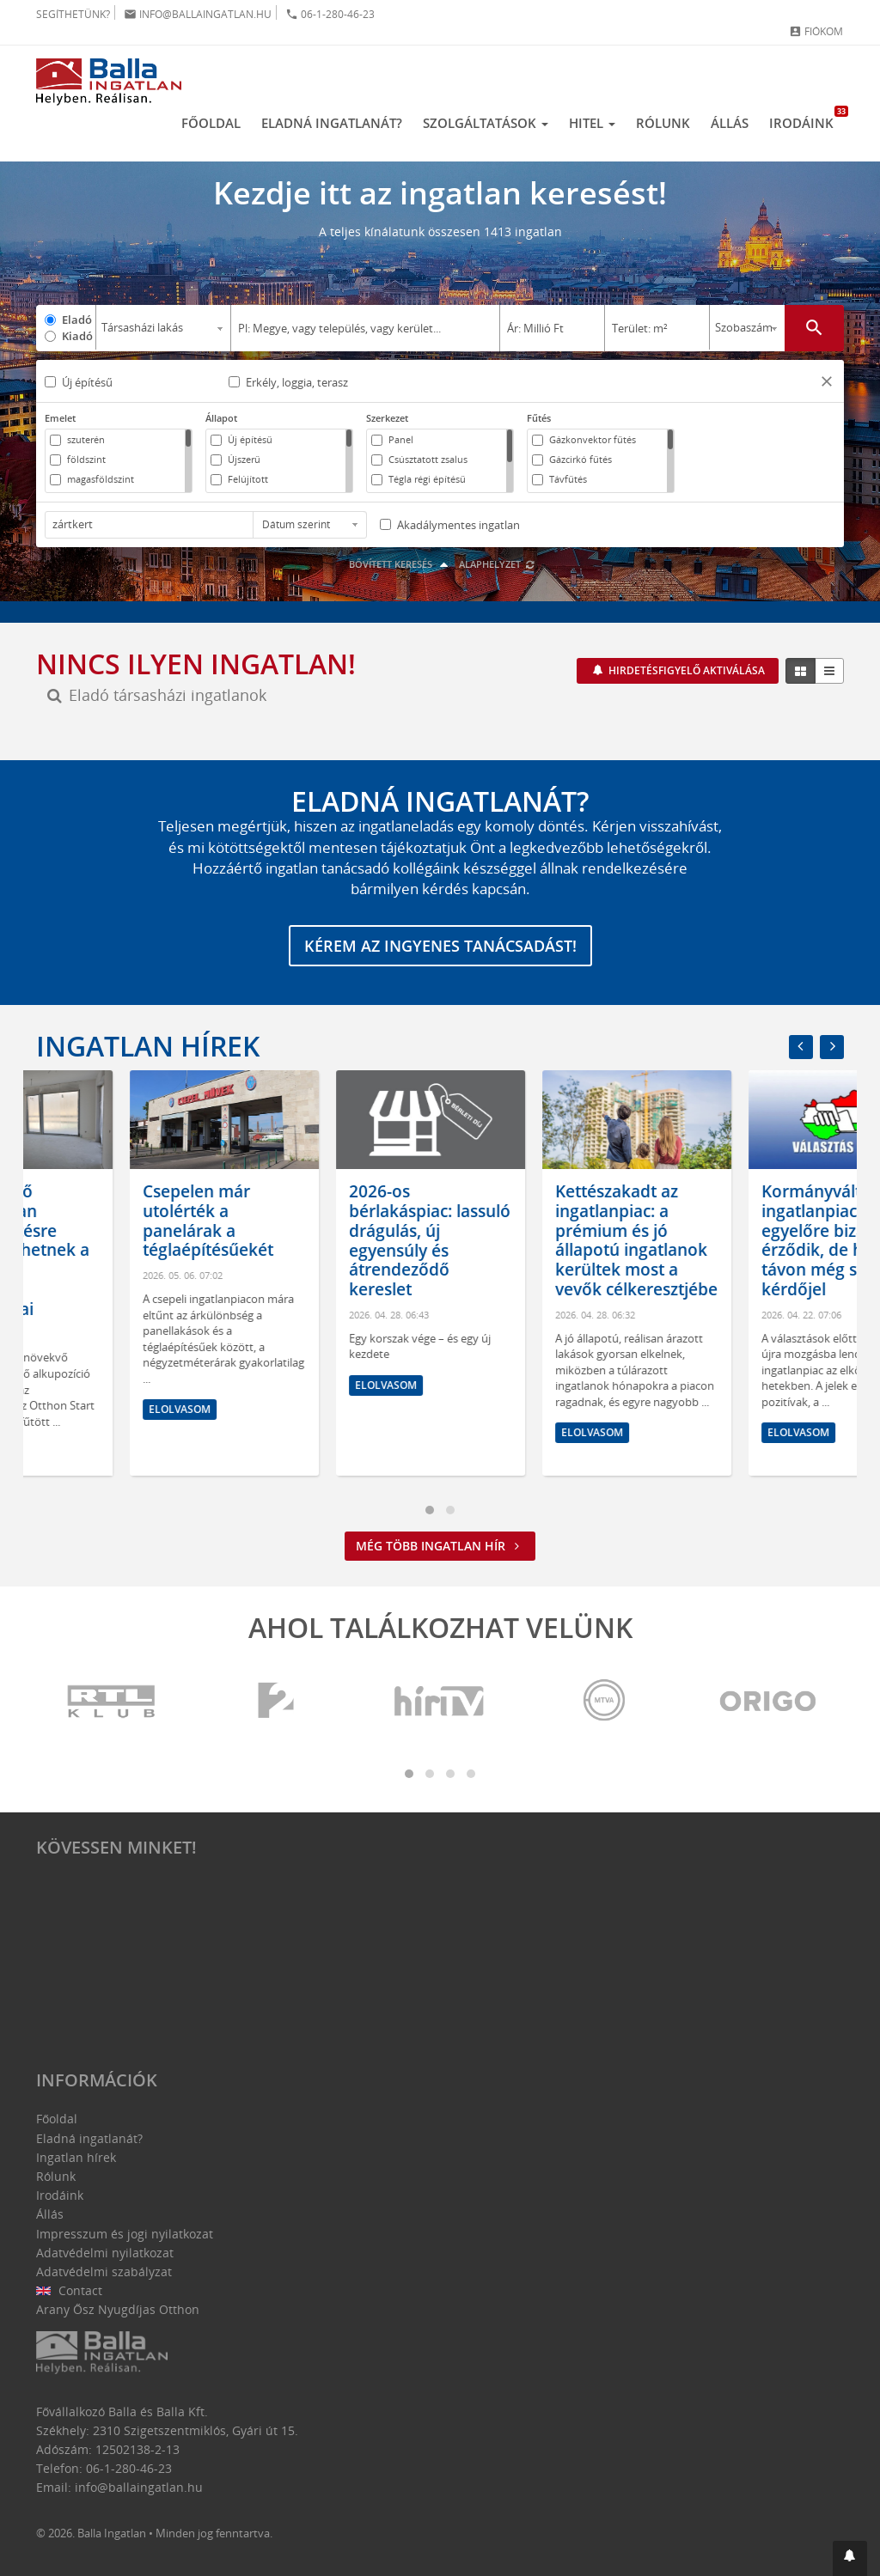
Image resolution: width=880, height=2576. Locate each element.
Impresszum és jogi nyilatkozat (124, 2234)
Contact (69, 2290)
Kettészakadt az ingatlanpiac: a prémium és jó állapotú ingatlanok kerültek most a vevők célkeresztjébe (749, 1240)
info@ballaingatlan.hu (198, 14)
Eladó (77, 319)
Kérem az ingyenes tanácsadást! (440, 945)
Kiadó (77, 336)
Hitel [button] (592, 122)
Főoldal (211, 122)
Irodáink (806, 118)
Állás (730, 122)
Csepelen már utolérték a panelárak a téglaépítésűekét (320, 1220)
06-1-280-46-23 (330, 14)
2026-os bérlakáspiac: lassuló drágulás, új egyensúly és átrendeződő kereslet (542, 1240)
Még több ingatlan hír (440, 1546)
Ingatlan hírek (148, 1045)
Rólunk (663, 122)
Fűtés (539, 417)
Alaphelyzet (497, 563)
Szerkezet (387, 417)
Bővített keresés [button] (401, 563)
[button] (826, 383)
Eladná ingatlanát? (331, 122)
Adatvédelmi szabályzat (104, 2271)
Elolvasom (86, 1452)
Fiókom (816, 31)
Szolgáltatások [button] (485, 122)
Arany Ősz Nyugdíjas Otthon (117, 2309)
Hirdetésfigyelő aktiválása (685, 670)
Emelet (60, 417)
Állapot (221, 417)
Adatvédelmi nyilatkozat (105, 2252)
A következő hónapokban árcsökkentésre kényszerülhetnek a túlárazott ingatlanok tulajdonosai (125, 1250)
